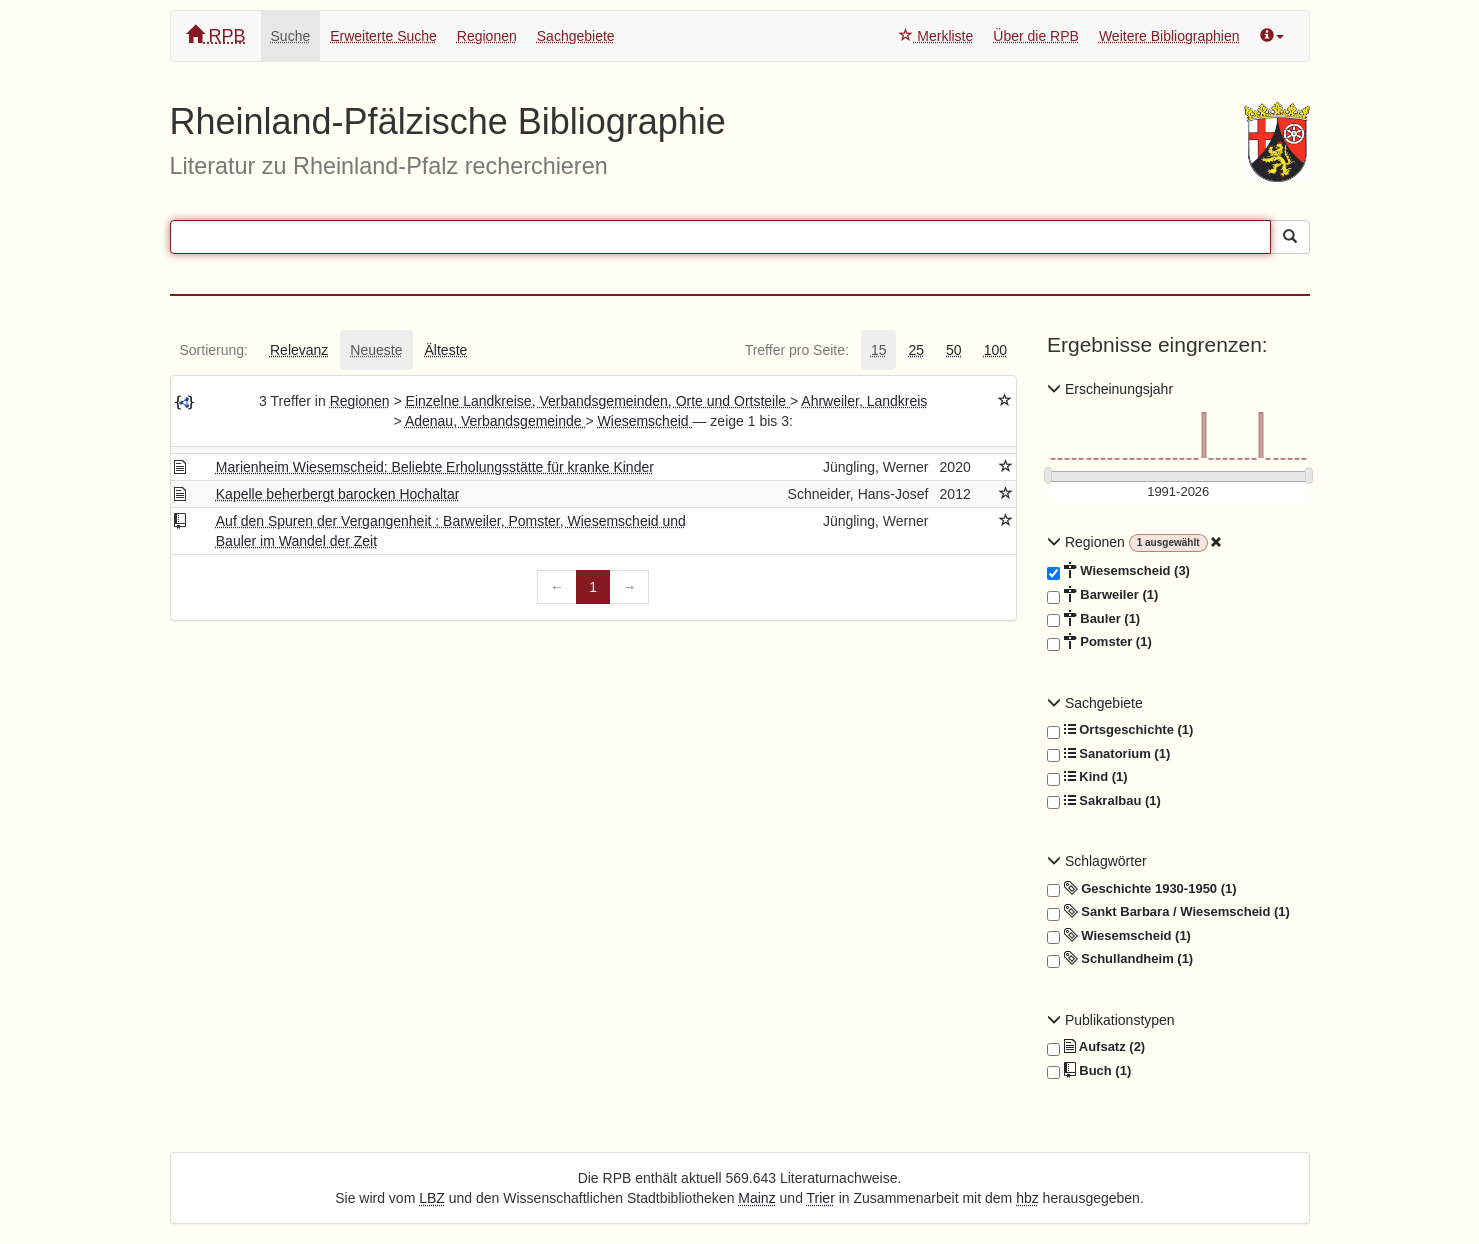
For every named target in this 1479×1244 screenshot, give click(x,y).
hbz (1027, 1198)
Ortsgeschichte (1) (1120, 730)
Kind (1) (1087, 777)
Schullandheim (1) (1120, 959)
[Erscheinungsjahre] (1178, 492)
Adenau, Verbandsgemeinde (495, 421)
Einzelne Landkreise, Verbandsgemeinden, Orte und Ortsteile (598, 401)
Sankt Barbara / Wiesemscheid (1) (1168, 912)
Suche (291, 36)
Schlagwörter (1097, 861)
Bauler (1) (1093, 619)
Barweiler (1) (1102, 595)
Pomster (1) (1099, 642)
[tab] (214, 350)
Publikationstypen (1111, 1020)
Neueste (376, 350)
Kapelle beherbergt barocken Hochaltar (338, 494)
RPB (216, 35)
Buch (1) (1089, 1071)
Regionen (487, 36)
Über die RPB (1036, 36)
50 (954, 350)
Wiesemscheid (645, 421)
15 (879, 350)
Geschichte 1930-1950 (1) (1142, 889)
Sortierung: (214, 350)
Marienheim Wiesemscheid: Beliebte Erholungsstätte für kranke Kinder (435, 467)
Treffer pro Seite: (797, 350)
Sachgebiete (576, 36)
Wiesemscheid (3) (1118, 571)
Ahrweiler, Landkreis (864, 401)
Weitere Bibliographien (1169, 36)
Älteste (446, 350)
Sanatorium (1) (1108, 754)
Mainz (756, 1198)
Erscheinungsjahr (1110, 389)
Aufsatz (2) (1096, 1047)
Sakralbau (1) (1104, 801)
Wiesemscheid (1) (1119, 936)
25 (916, 350)
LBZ (432, 1198)
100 (995, 350)
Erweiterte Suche (383, 36)
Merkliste (936, 36)
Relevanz (299, 350)
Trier (821, 1198)
